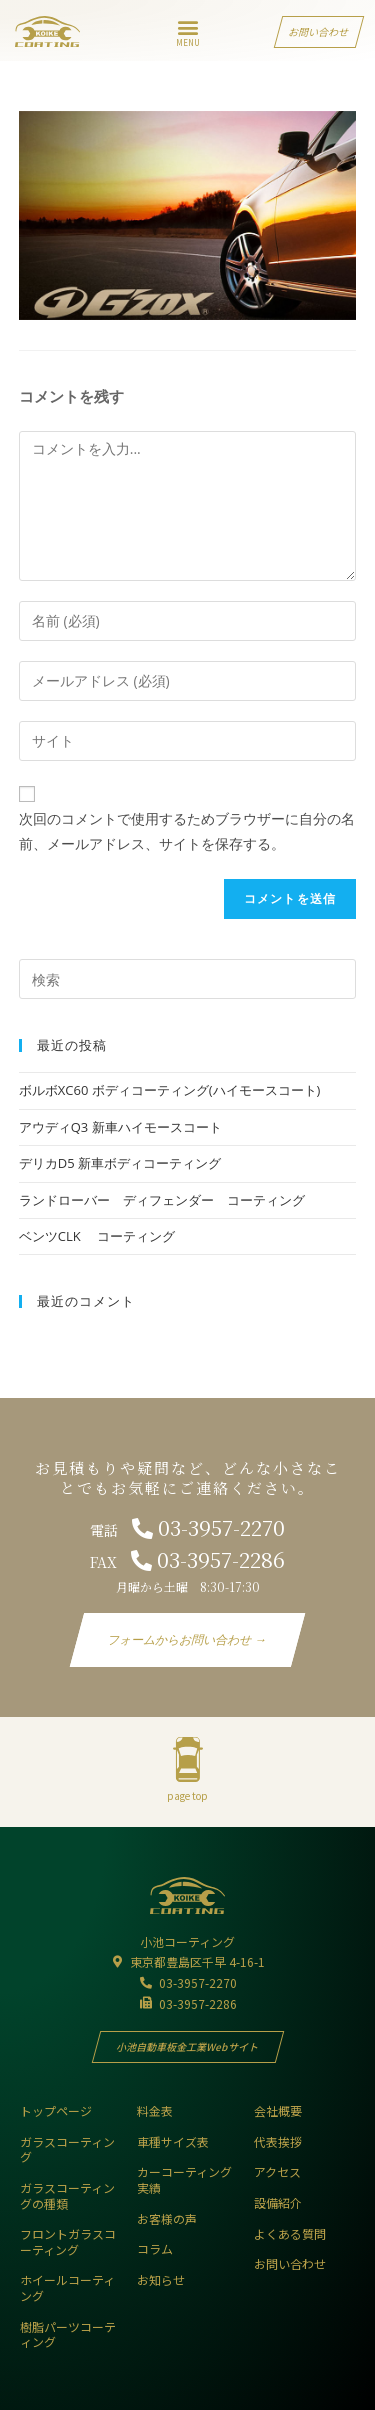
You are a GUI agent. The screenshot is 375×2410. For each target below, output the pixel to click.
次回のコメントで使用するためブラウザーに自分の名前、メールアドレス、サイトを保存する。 (187, 831)
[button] (187, 26)
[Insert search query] (188, 979)
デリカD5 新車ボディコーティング (126, 1163)
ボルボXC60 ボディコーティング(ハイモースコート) (170, 1090)
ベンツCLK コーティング (97, 1236)
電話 (187, 1530)
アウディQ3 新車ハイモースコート (120, 1127)
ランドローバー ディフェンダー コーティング (162, 1200)
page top (187, 1795)
